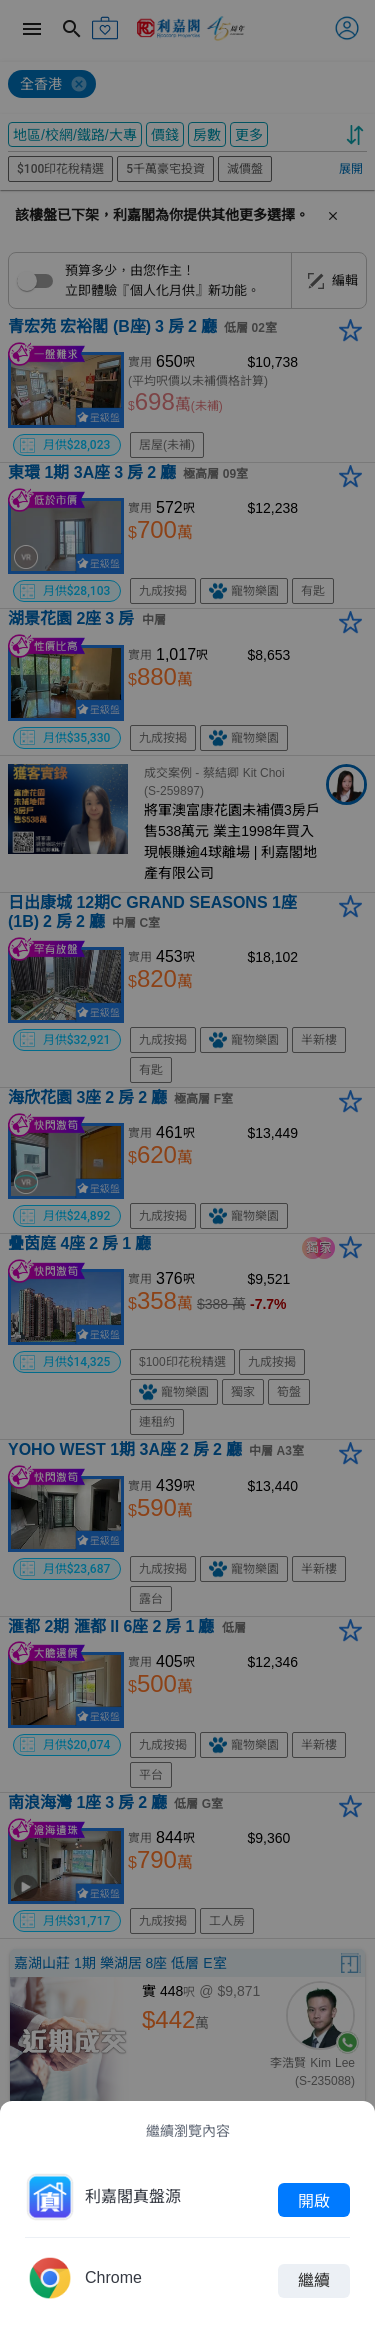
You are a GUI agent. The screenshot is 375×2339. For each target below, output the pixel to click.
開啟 (314, 2200)
